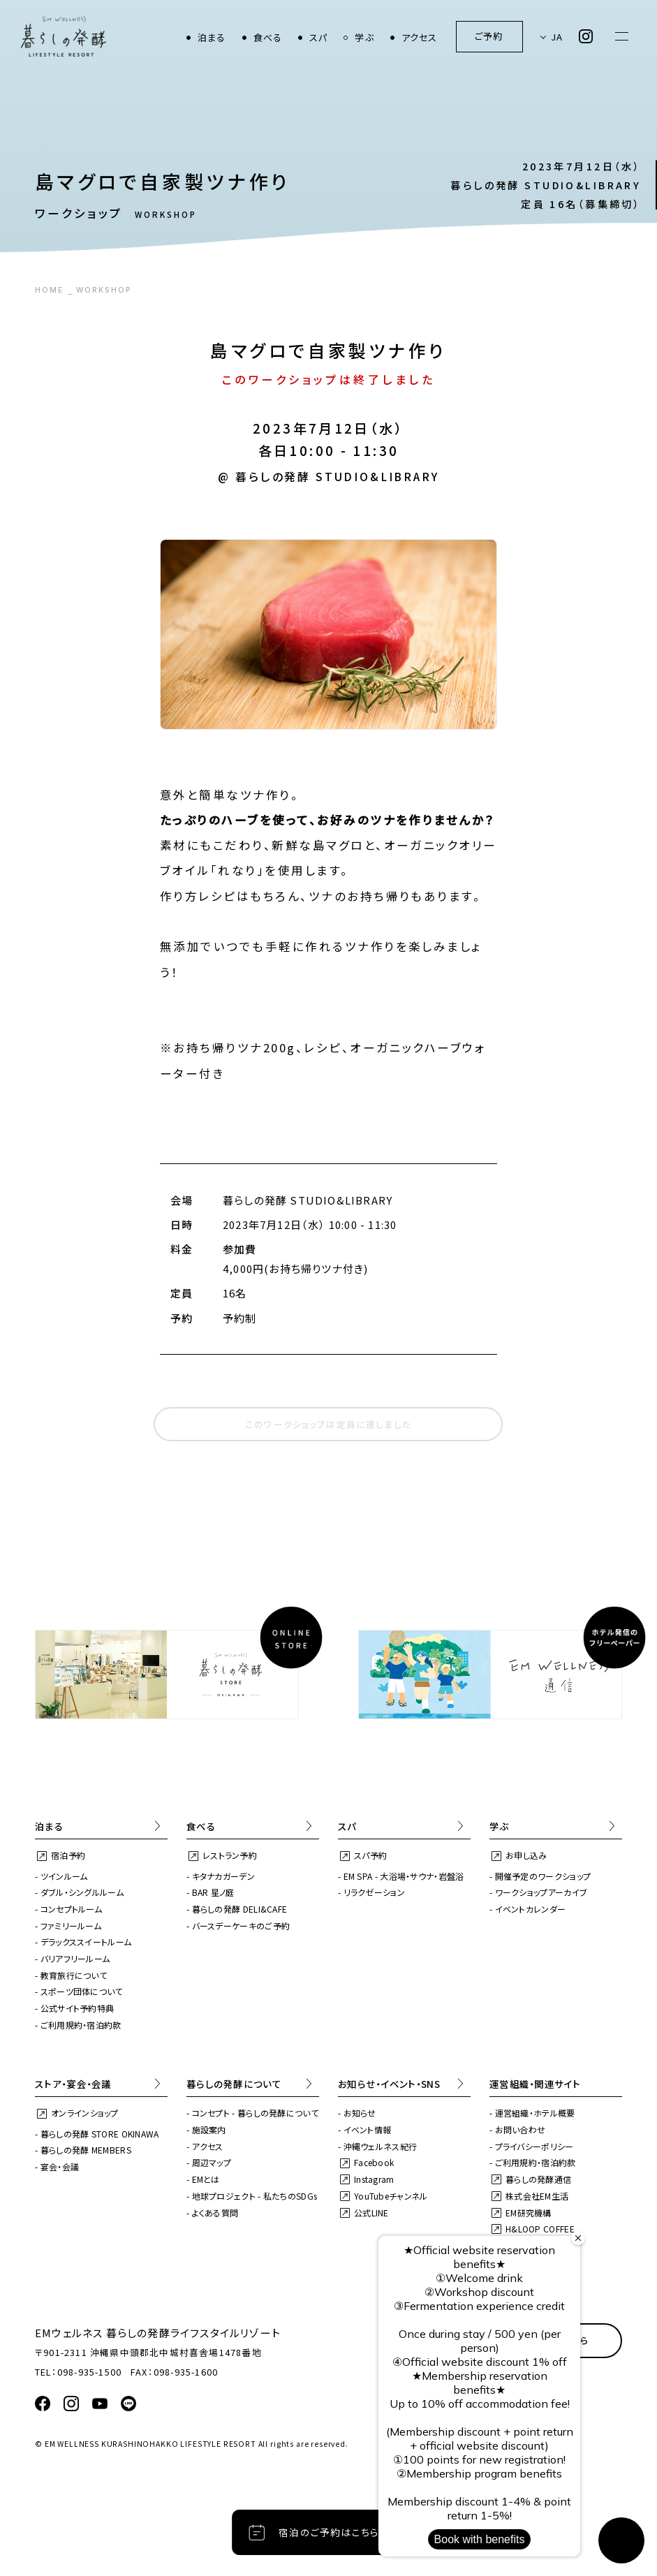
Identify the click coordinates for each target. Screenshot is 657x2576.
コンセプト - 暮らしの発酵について (255, 2113)
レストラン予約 (229, 1855)
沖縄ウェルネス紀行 (381, 2146)
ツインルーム (64, 1876)
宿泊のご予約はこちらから (339, 2532)
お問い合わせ (520, 2129)
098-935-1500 (89, 2371)
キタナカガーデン (223, 1876)
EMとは (206, 2179)
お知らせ (360, 2113)
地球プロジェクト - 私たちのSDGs (255, 2196)
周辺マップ (212, 2162)
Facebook (374, 2162)
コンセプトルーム (71, 1909)
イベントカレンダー (530, 1909)
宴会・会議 (60, 2166)
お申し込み (526, 1855)
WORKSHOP (103, 290)
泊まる (212, 37)
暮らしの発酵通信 (538, 2179)
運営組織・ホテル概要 (535, 2113)
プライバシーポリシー (534, 2146)
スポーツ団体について (81, 1991)
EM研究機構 (528, 2212)
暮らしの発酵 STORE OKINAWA (99, 2134)
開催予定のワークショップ (543, 1876)
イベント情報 (368, 2129)
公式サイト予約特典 (77, 2008)
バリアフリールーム (75, 1958)
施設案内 (209, 2129)
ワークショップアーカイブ (541, 1892)
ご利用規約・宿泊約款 (80, 2025)
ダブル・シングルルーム (82, 1892)
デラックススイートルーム (86, 1942)
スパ (318, 37)
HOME (49, 290)
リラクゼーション (374, 1892)
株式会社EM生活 (536, 2196)
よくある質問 (215, 2212)
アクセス (419, 37)
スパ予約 (370, 1855)
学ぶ (364, 37)
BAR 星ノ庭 (213, 1892)
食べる (268, 37)
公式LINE (371, 2212)
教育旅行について (73, 1975)
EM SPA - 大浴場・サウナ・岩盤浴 (404, 1876)
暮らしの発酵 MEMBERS (85, 2150)
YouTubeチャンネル (391, 2196)
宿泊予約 (68, 1855)
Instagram (374, 2179)
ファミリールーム (70, 1925)
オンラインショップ (85, 2113)
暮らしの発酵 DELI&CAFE (240, 1909)
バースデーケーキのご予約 (241, 1925)
